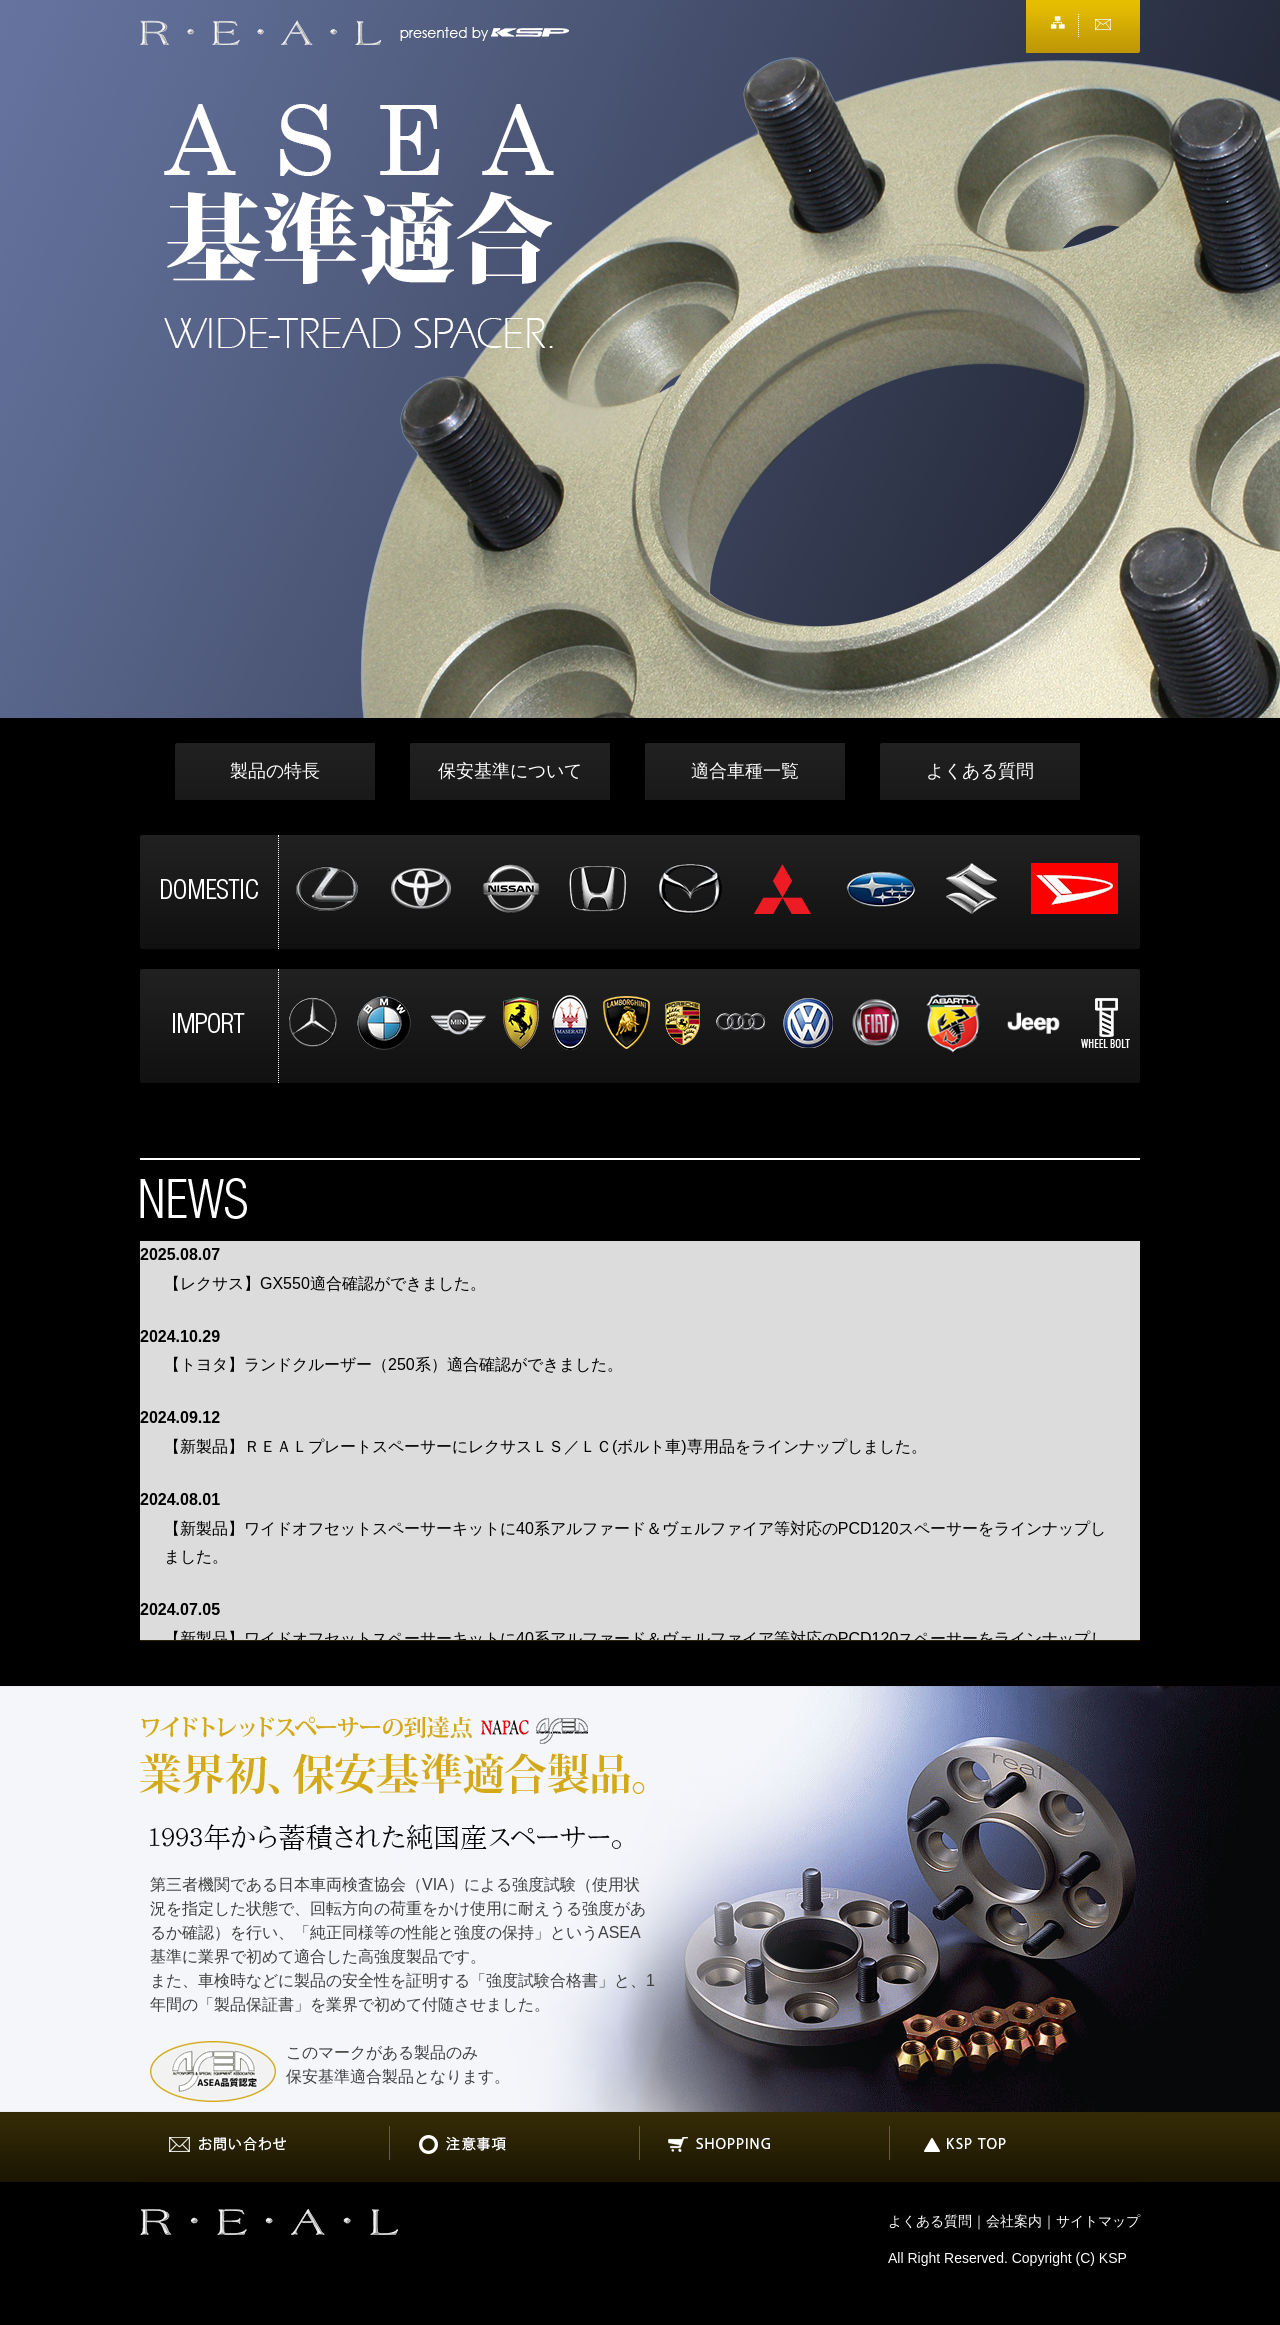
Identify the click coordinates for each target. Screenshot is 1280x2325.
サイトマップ (1098, 2221)
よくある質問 (980, 771)
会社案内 (1014, 2221)
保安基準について (510, 771)
